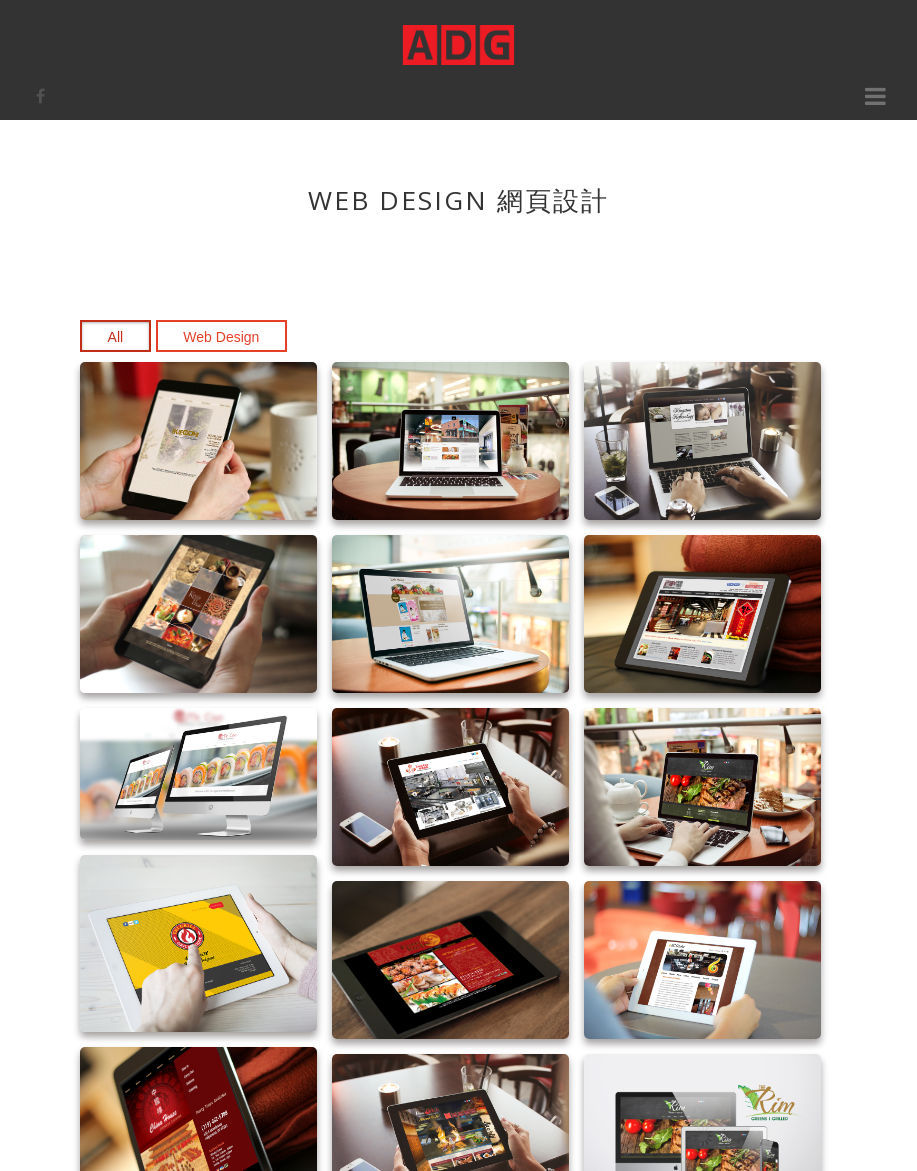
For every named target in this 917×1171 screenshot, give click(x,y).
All (116, 337)
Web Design (221, 337)
